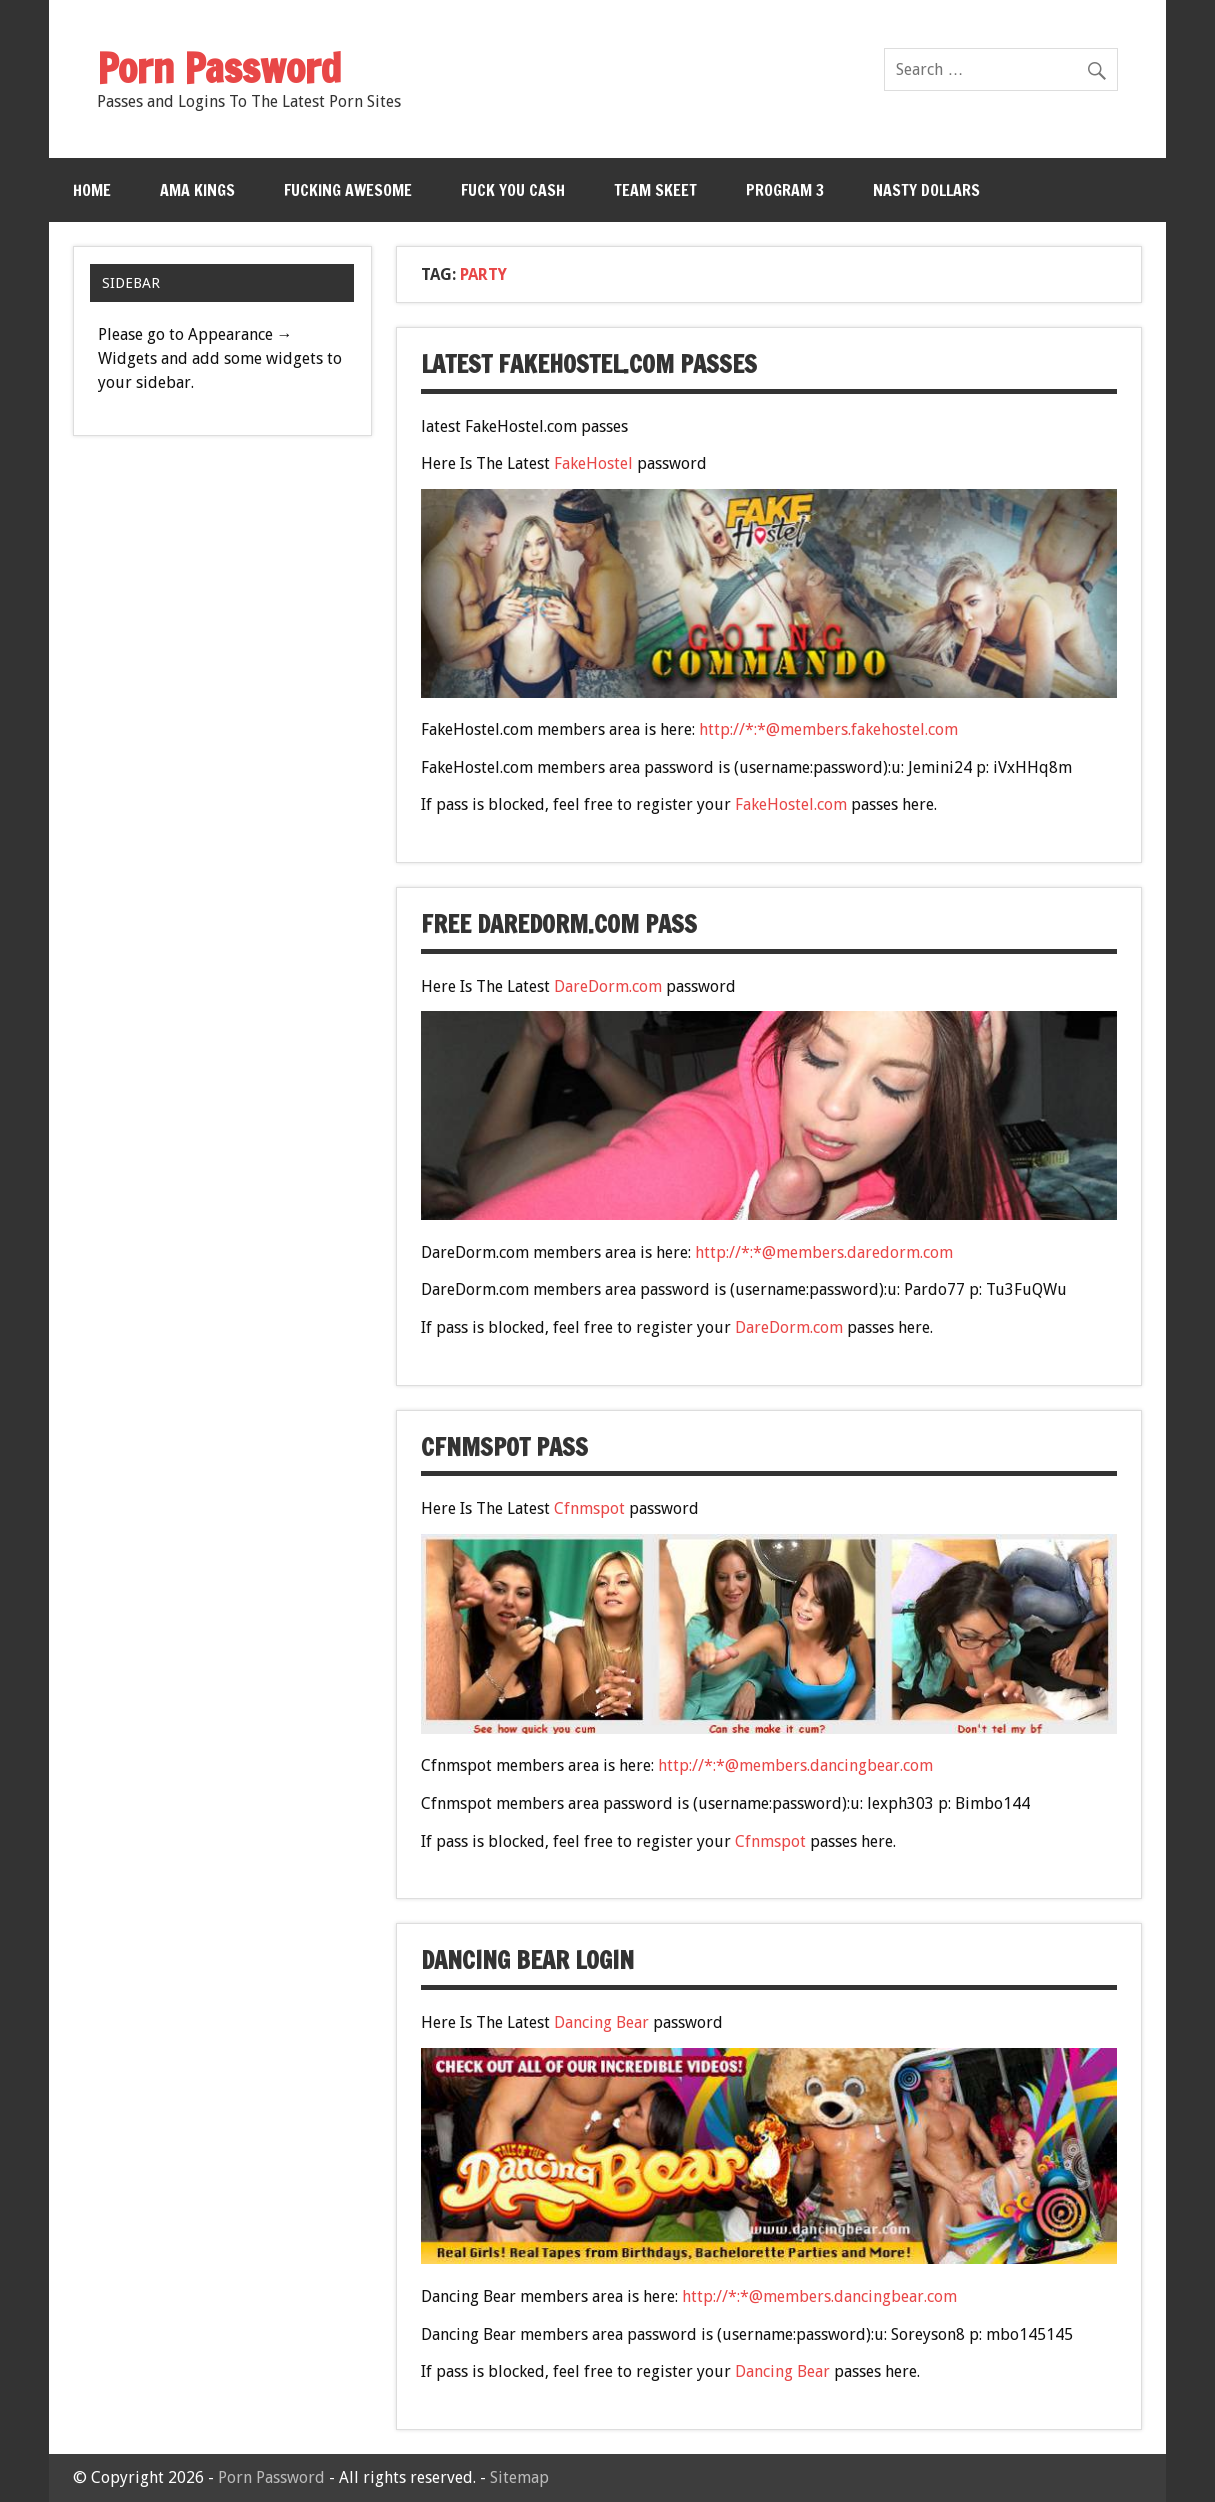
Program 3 (785, 190)
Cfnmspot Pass (504, 1447)
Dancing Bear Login (527, 1960)
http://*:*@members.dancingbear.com (795, 1765)
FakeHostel (593, 463)
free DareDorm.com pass (559, 924)
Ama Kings (197, 190)
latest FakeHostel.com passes (589, 364)
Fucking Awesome (348, 190)
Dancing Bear (601, 2022)
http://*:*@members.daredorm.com (824, 1252)
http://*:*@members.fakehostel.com (828, 729)
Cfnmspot (589, 1508)
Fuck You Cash (513, 190)
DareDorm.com (608, 986)
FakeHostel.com (791, 804)
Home (92, 190)
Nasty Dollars (926, 190)
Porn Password (271, 2477)
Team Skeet (655, 190)
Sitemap (519, 2477)
